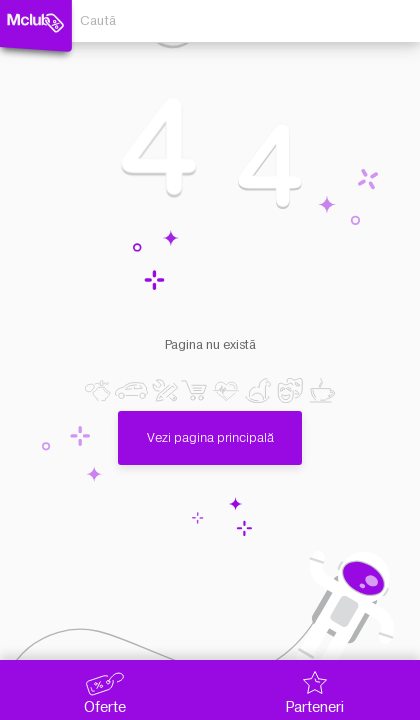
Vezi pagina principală (210, 428)
